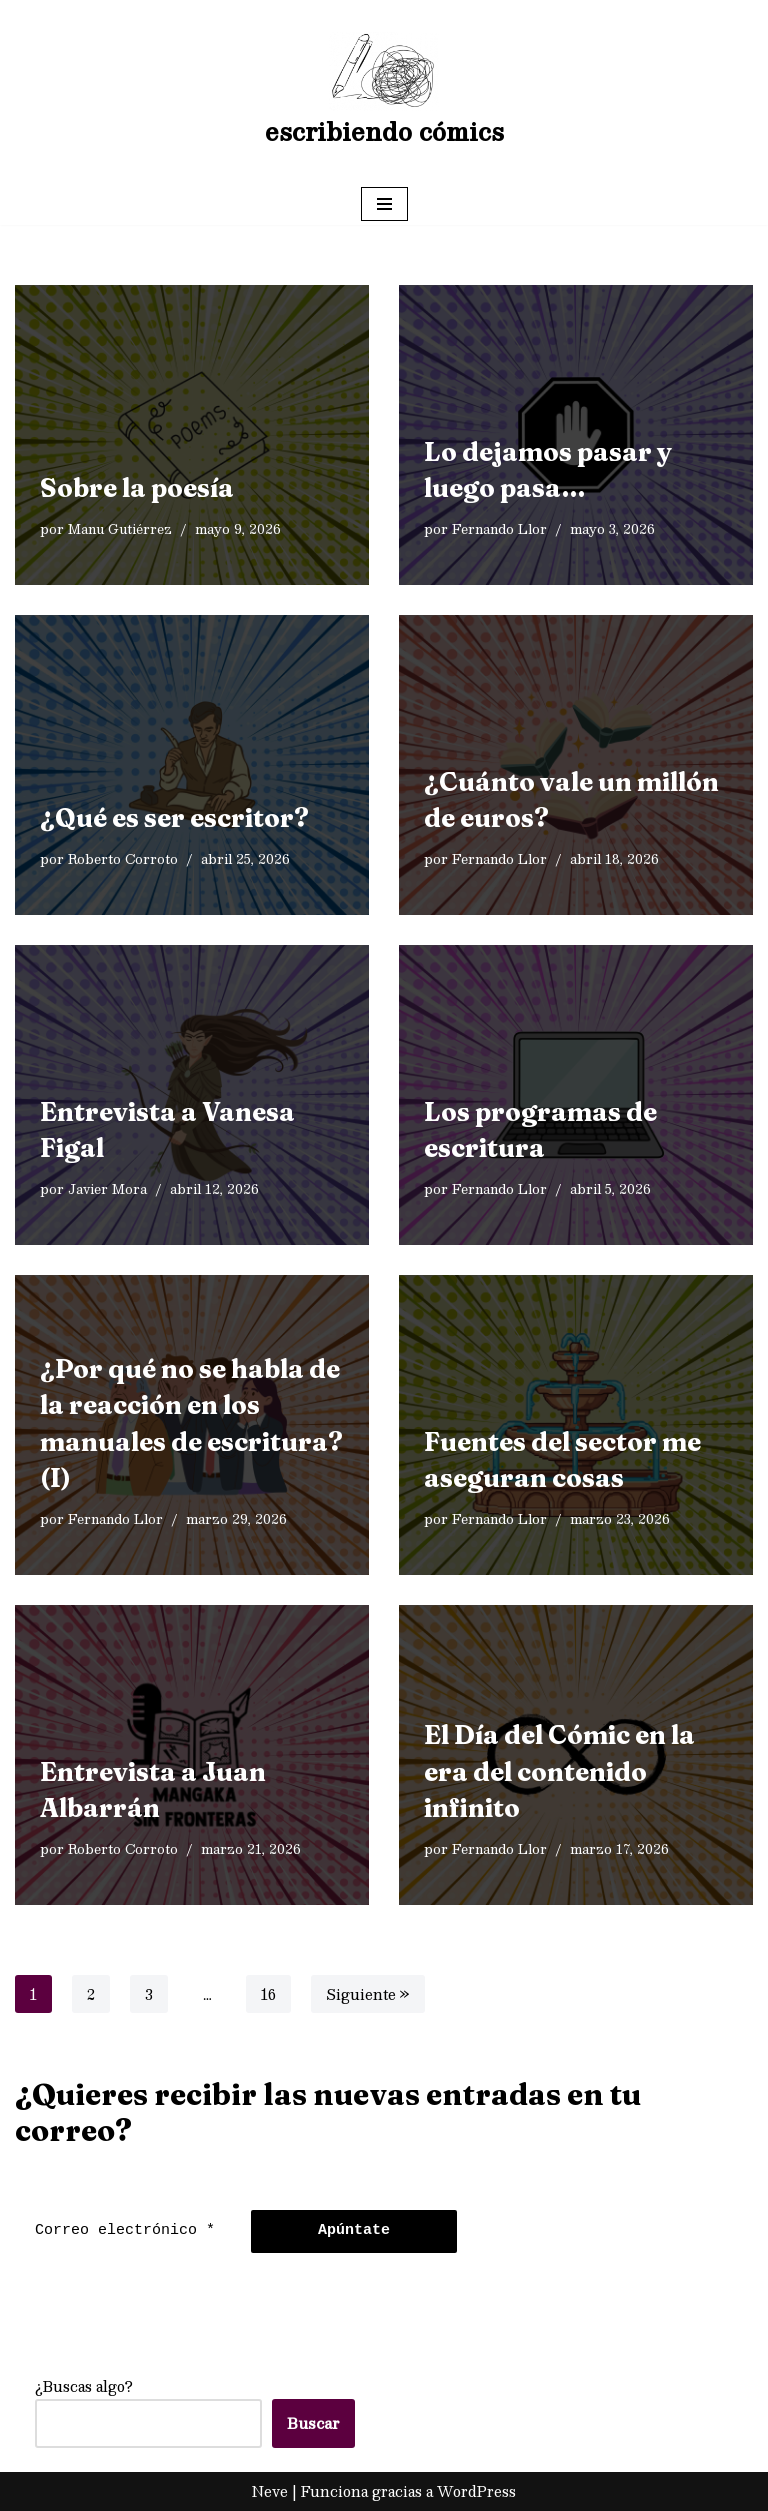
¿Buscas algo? (84, 2386)
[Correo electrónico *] (128, 2231)
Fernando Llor (499, 528)
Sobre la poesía (137, 488)
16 (268, 1994)
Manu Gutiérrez (120, 528)
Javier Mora (107, 1188)
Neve (270, 2491)
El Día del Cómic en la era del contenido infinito (559, 1771)
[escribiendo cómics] (384, 91)
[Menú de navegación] (384, 204)
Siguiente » (368, 1994)
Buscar (313, 2423)
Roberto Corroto (123, 858)
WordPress (476, 2491)
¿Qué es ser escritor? (174, 818)
